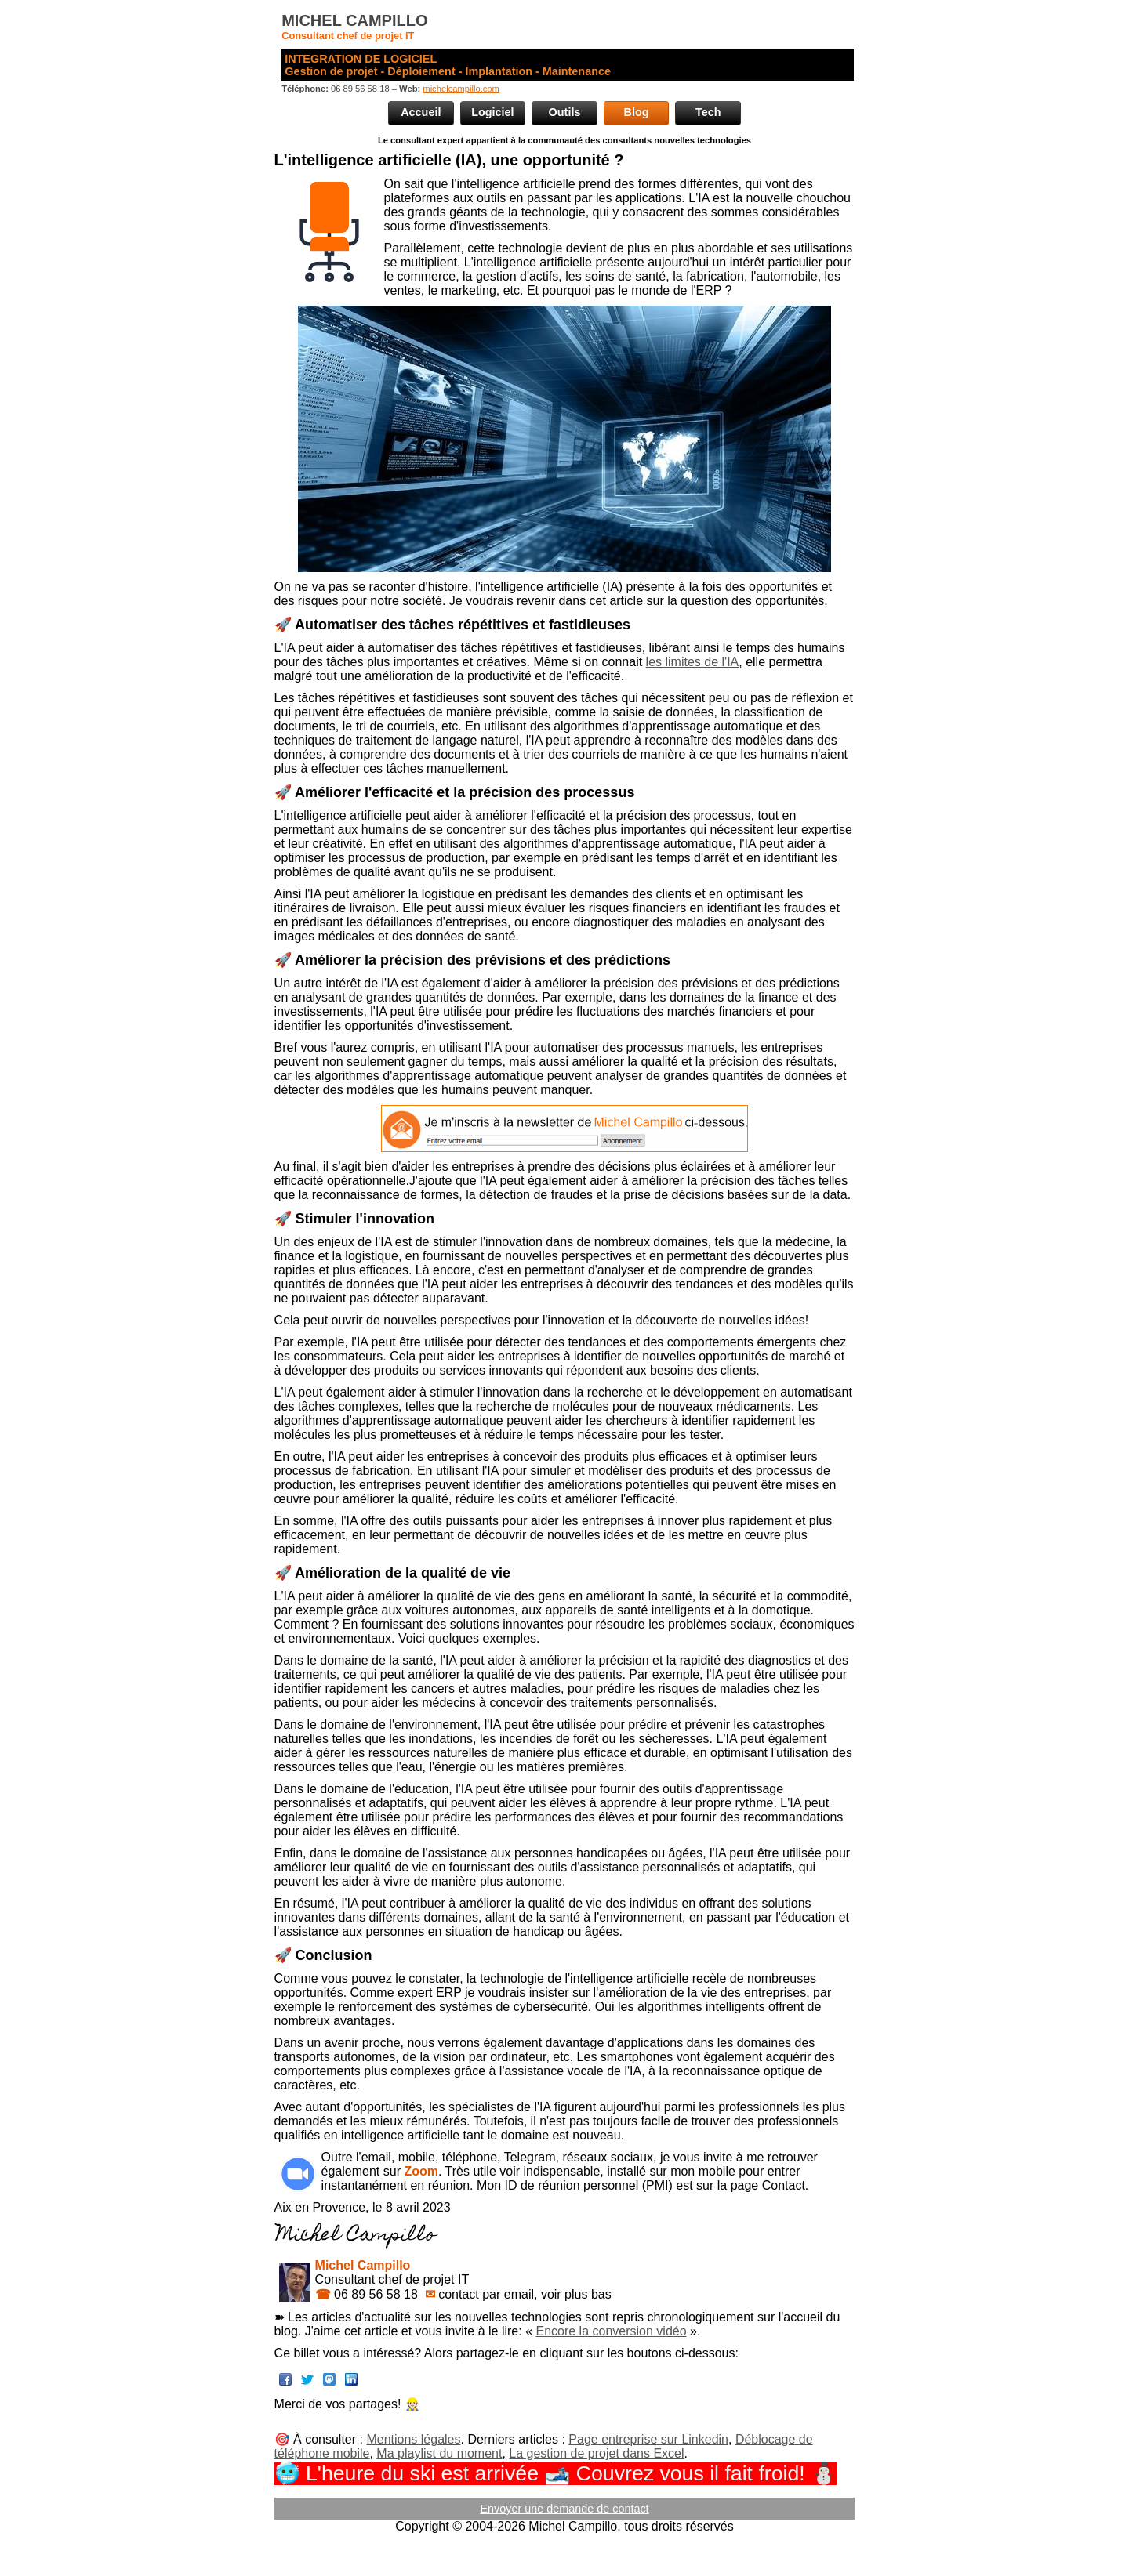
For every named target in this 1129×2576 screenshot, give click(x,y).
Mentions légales (413, 2439)
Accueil (421, 112)
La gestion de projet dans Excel (596, 2453)
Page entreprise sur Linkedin (648, 2439)
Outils (565, 112)
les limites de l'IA (692, 661)
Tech (708, 112)
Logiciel (492, 112)
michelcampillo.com (461, 88)
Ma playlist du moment (439, 2453)
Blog (636, 112)
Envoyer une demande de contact (564, 2508)
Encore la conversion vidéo (610, 2331)
